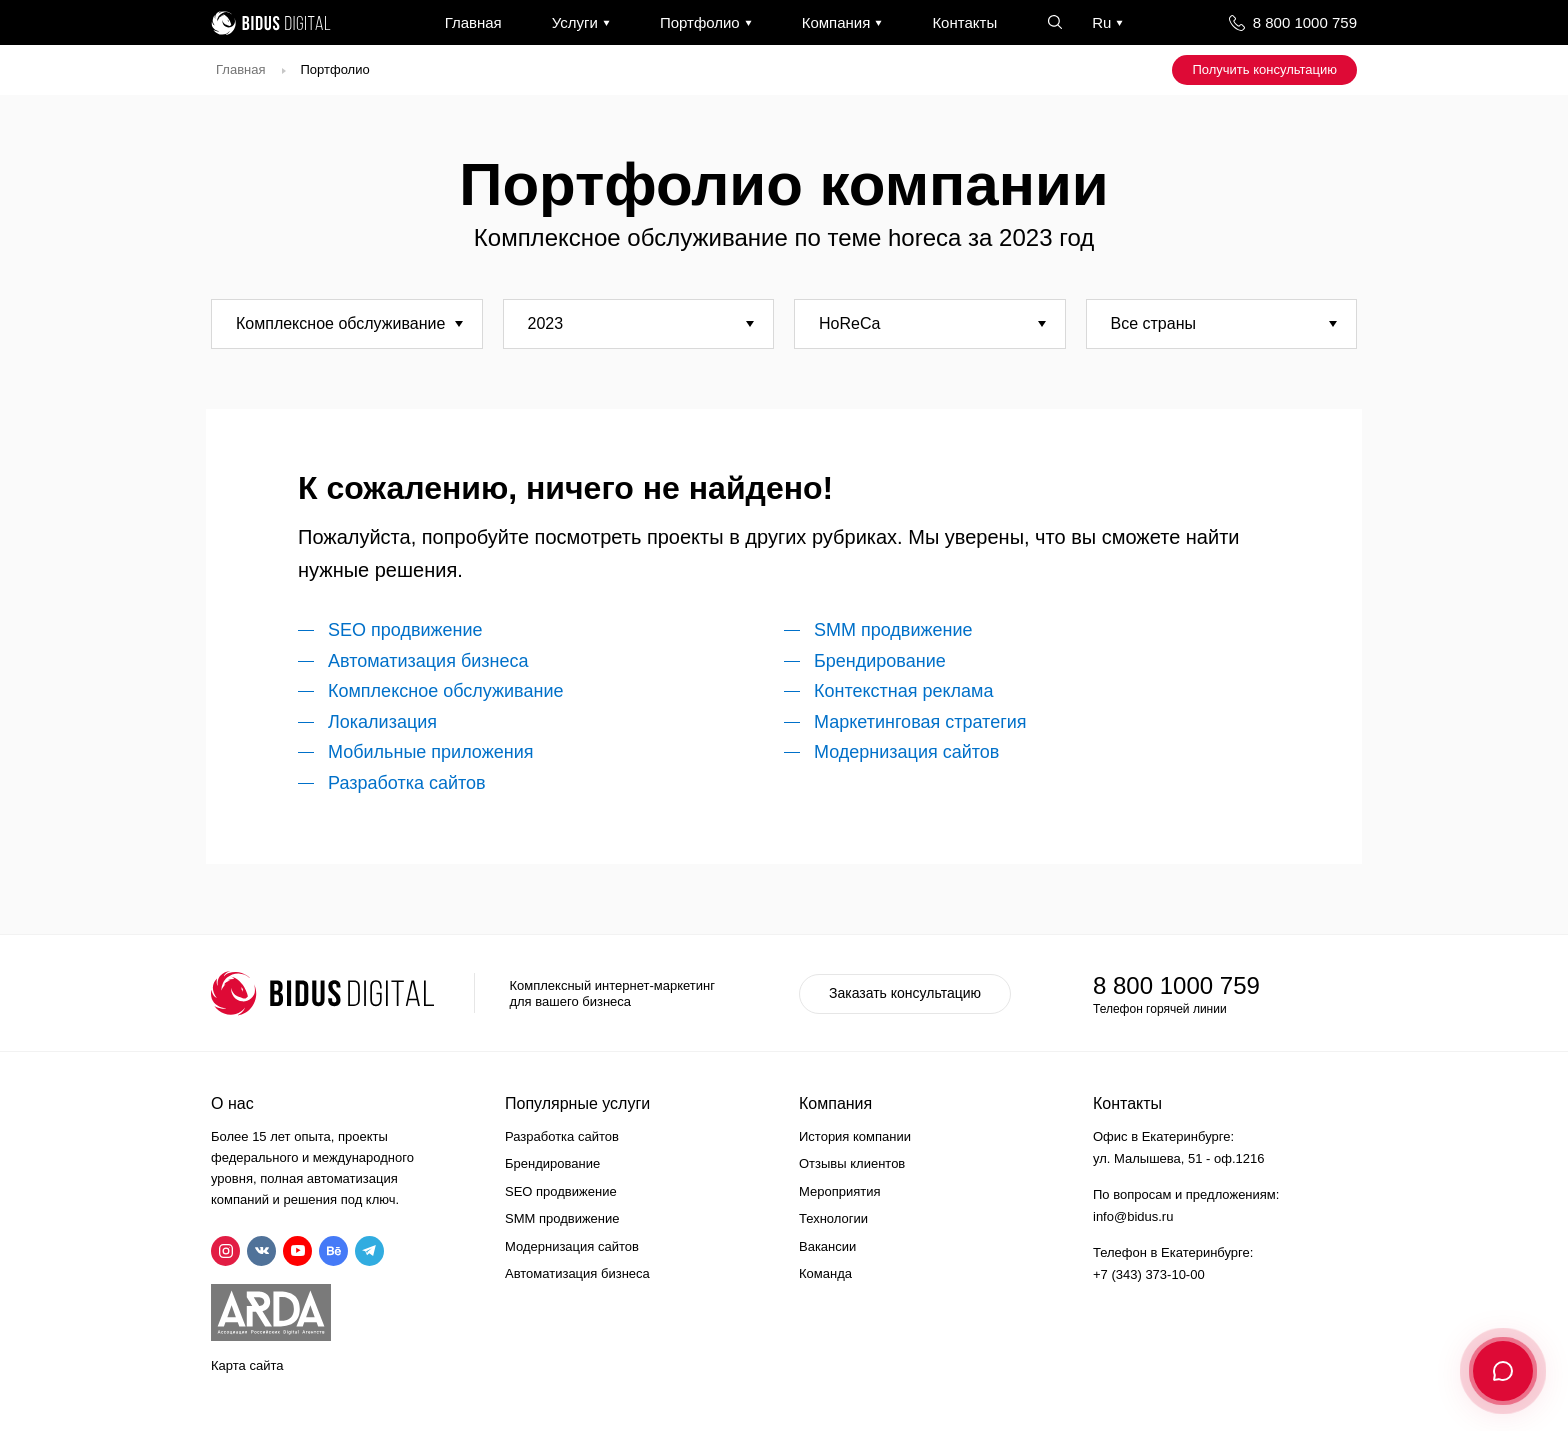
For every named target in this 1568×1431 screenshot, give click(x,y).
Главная (473, 22)
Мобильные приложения (430, 752)
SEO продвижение (405, 630)
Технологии (833, 1218)
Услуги (575, 22)
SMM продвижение (893, 630)
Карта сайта (247, 1365)
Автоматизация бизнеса (428, 661)
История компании (855, 1136)
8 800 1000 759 (1305, 22)
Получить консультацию (1264, 69)
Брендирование (880, 661)
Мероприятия (840, 1191)
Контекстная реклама (904, 691)
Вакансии (827, 1246)
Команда (825, 1273)
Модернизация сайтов (906, 752)
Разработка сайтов (407, 783)
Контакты (964, 22)
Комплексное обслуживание (445, 691)
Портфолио (700, 22)
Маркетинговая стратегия (920, 722)
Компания (836, 22)
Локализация (382, 722)
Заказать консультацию (905, 993)
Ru (1101, 22)
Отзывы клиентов (852, 1163)
